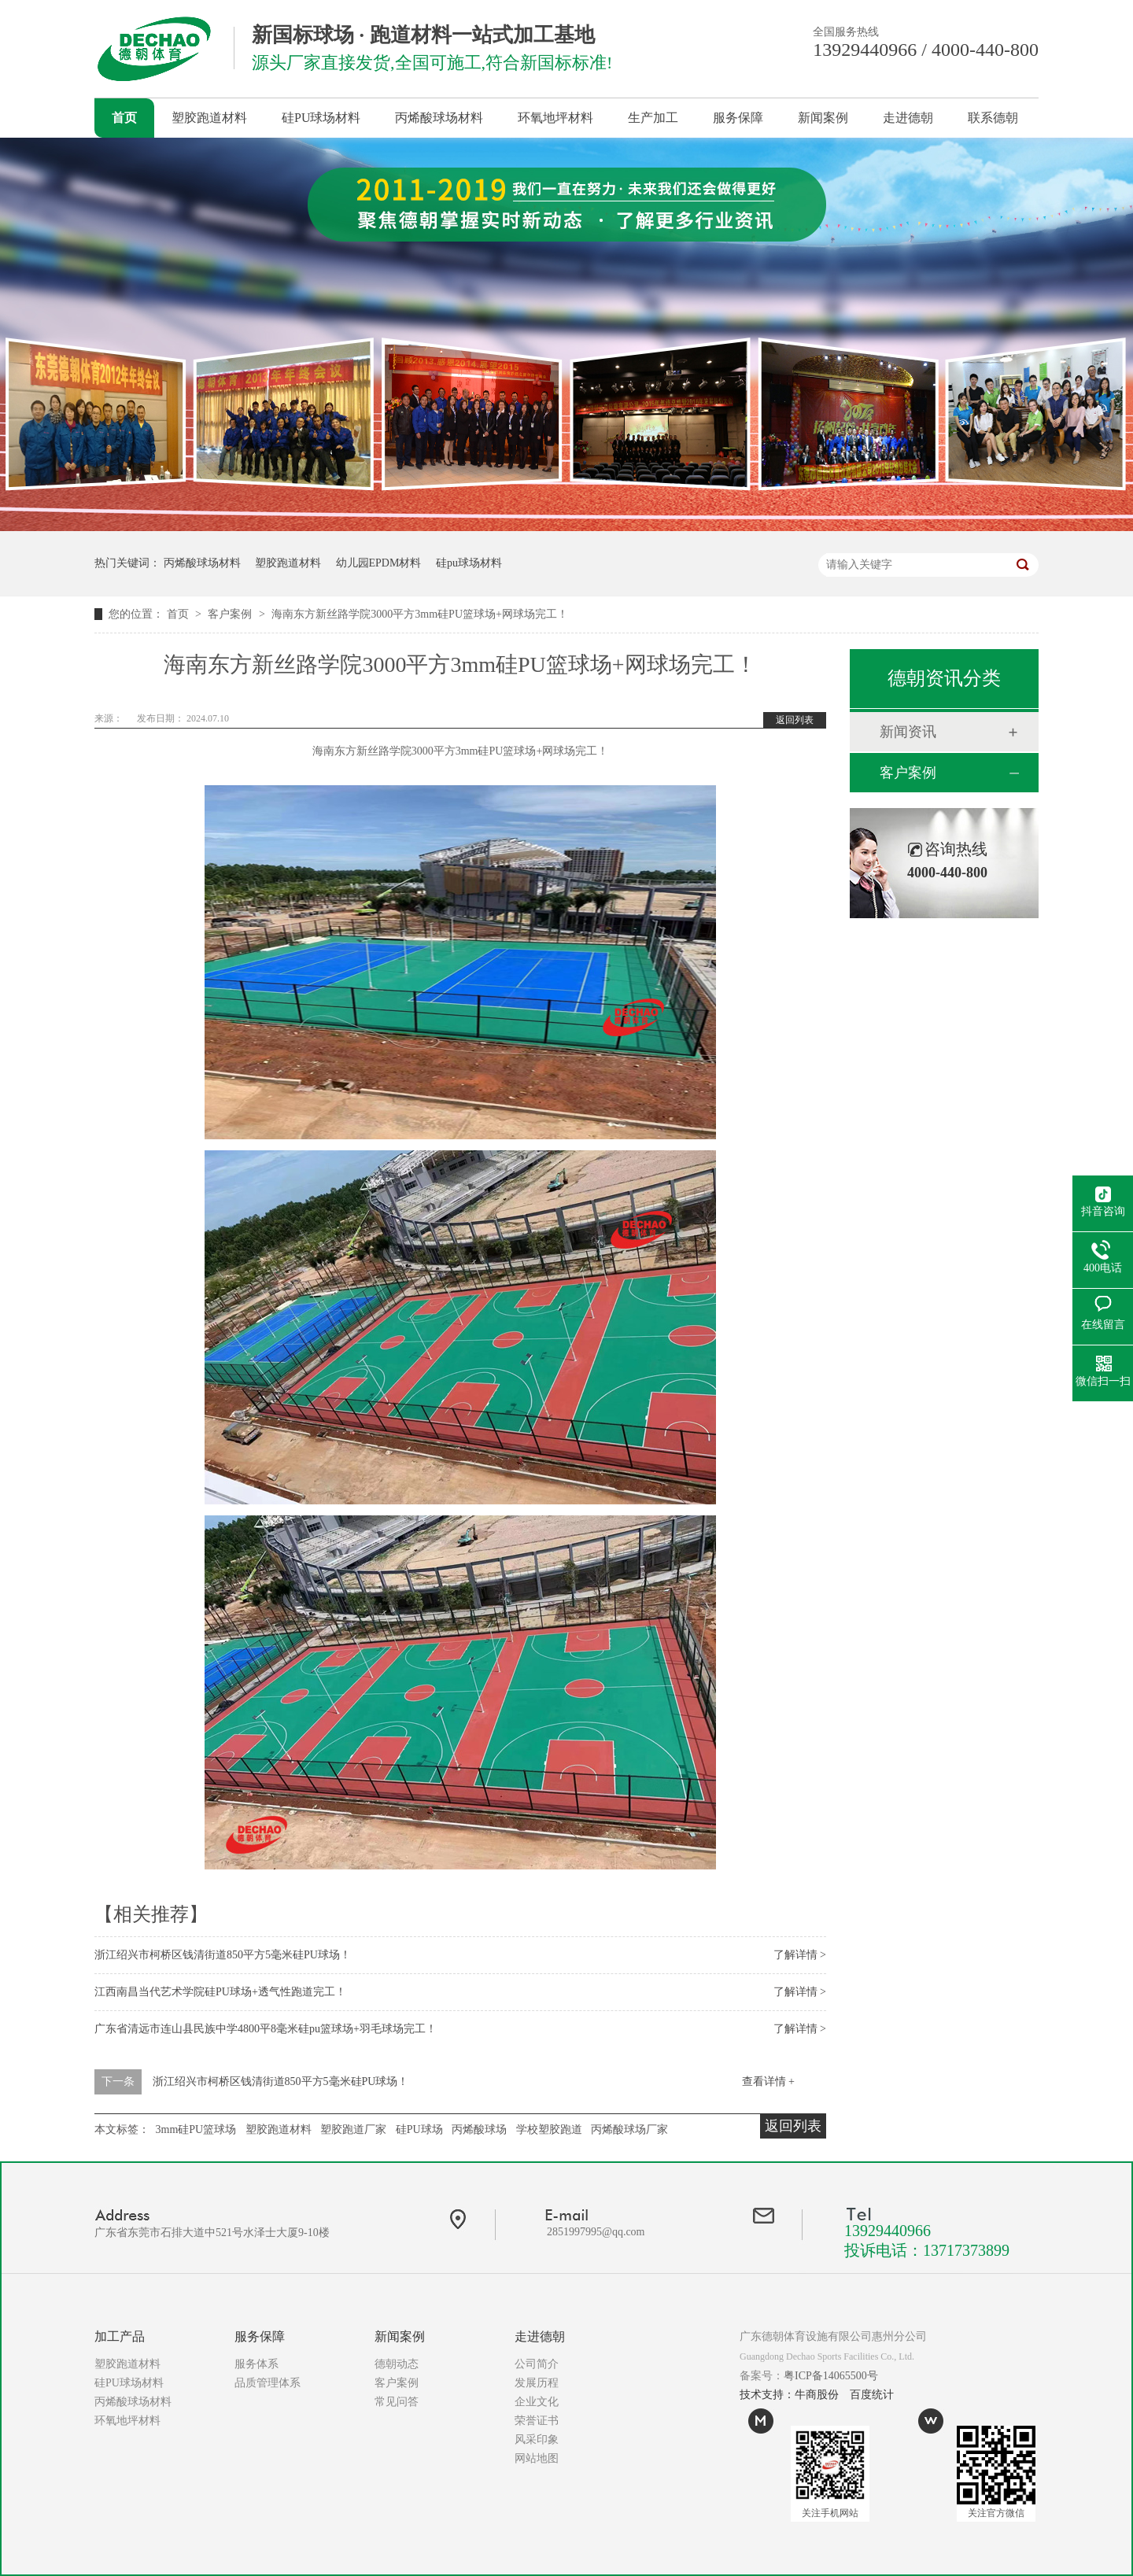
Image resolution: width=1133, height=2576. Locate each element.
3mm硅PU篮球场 (196, 2129)
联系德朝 (993, 117)
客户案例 (231, 614)
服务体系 (256, 2364)
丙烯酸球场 (479, 2129)
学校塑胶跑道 (549, 2129)
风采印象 (537, 2439)
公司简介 (537, 2364)
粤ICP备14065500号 (831, 2376)
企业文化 (537, 2402)
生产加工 (653, 117)
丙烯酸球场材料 (439, 117)
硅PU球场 (419, 2129)
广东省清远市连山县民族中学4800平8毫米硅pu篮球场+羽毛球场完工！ (265, 2029)
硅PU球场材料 (321, 117)
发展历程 (537, 2383)
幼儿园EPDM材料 (379, 563)
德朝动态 (397, 2364)
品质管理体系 (267, 2383)
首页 (124, 117)
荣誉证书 (537, 2421)
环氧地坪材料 (555, 117)
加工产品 (119, 2336)
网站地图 (537, 2458)
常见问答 (397, 2402)
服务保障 (738, 117)
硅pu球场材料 (469, 563)
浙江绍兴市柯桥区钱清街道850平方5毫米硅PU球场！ (222, 1955)
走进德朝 (908, 117)
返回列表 (795, 719)
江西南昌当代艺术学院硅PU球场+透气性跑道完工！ (220, 1992)
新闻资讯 (908, 732)
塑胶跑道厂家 (353, 2129)
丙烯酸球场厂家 (629, 2129)
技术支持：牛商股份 (789, 2395)
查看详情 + (768, 2081)
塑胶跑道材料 (209, 117)
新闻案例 (823, 117)
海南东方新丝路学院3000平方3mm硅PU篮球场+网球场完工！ (419, 614)
